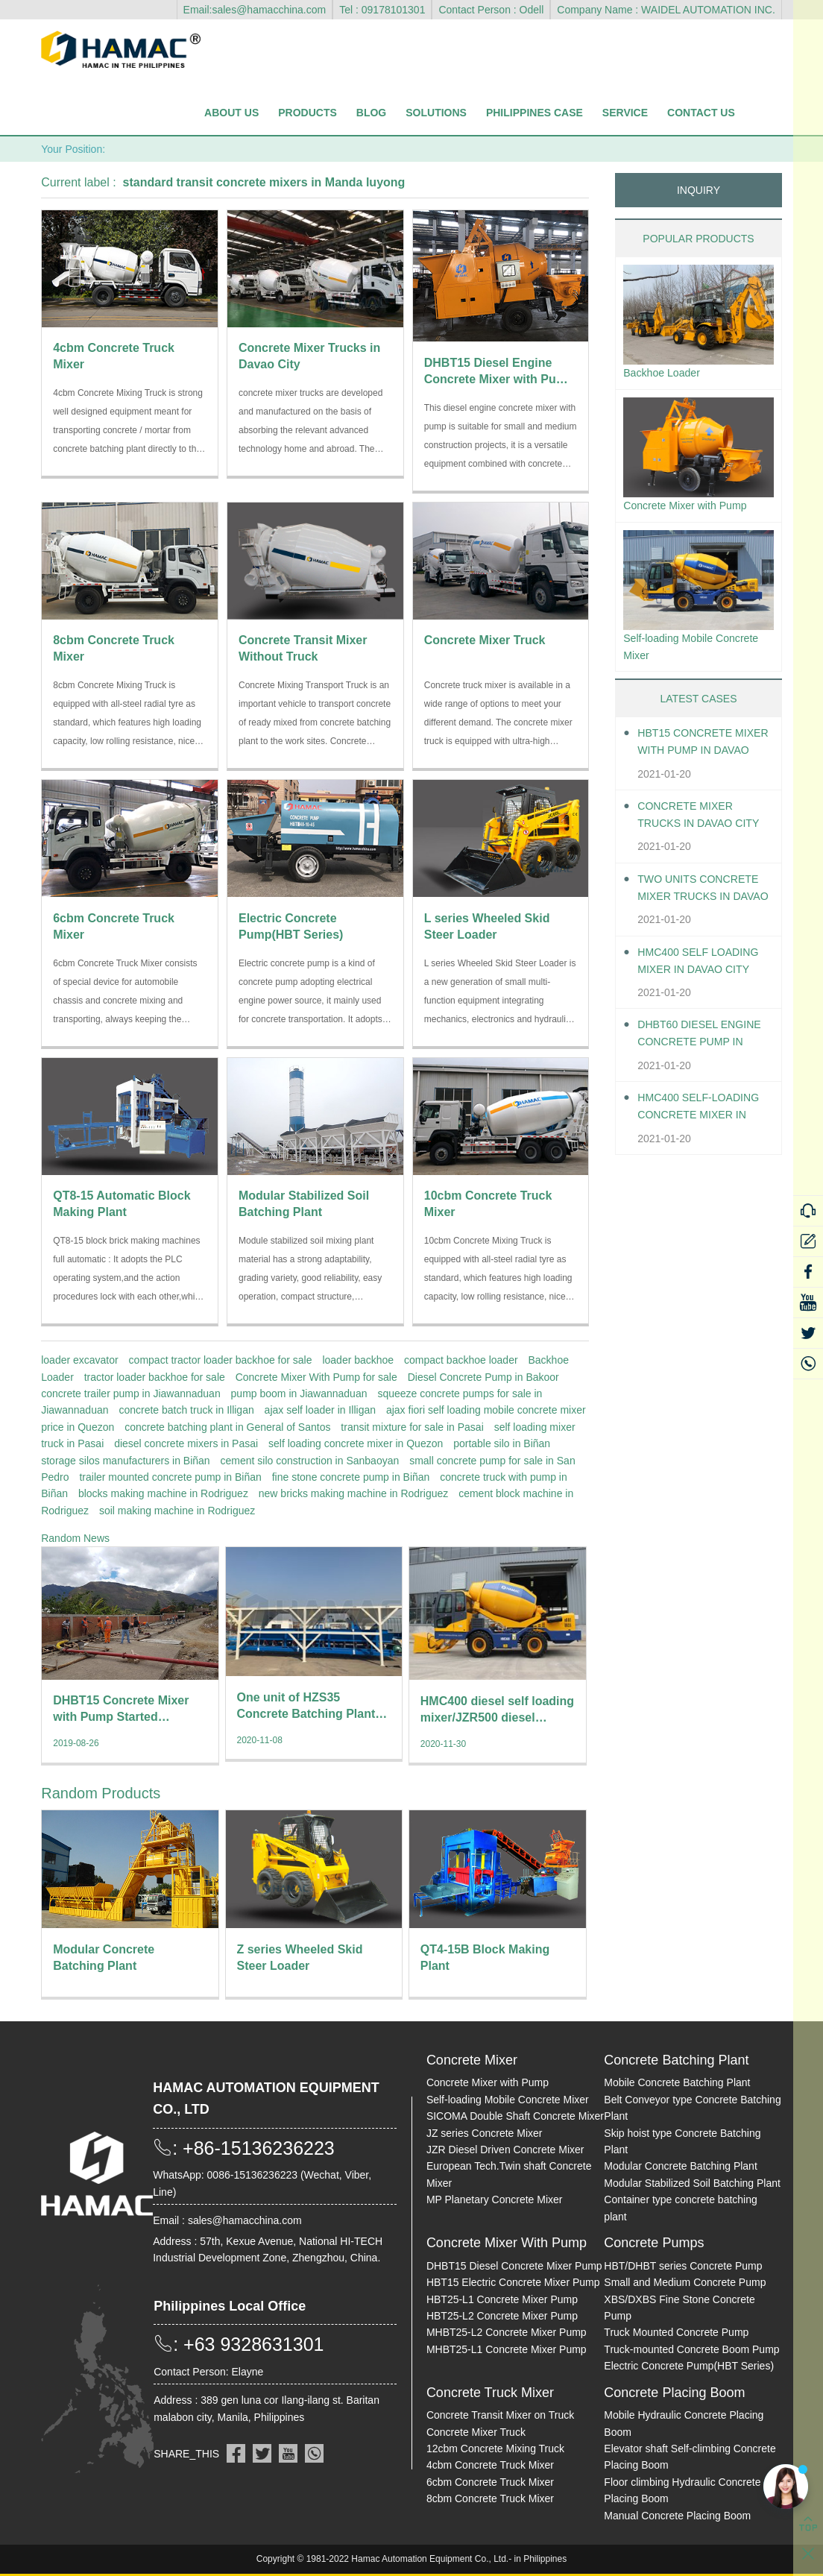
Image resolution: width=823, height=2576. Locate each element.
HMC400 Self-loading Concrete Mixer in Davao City (700, 1116)
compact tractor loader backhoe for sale (220, 1360)
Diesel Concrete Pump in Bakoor (483, 1377)
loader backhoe (358, 1360)
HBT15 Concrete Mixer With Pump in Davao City (699, 752)
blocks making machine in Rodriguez (163, 1493)
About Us (231, 113)
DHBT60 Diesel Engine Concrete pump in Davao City (698, 1044)
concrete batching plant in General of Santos (227, 1427)
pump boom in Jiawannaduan (299, 1393)
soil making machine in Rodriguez (177, 1511)
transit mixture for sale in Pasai (412, 1427)
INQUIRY (698, 190)
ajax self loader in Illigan (320, 1410)
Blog (371, 113)
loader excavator (80, 1360)
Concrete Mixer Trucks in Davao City (691, 825)
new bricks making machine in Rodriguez (353, 1493)
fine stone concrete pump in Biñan (351, 1477)
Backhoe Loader (666, 374)
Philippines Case (534, 113)
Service (625, 113)
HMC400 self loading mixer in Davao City (692, 971)
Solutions (436, 113)
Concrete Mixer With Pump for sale (316, 1377)
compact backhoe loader (461, 1360)
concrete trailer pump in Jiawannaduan (130, 1393)
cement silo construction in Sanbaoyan (310, 1461)
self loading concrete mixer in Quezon (355, 1443)
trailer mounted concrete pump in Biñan (170, 1477)
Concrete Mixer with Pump (693, 509)
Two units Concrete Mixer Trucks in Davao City (691, 898)
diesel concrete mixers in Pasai (186, 1443)
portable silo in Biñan (501, 1443)
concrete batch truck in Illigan (186, 1410)
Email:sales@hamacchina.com (255, 10)
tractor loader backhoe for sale (154, 1377)
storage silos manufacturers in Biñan (125, 1461)
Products (307, 113)
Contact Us (701, 113)
